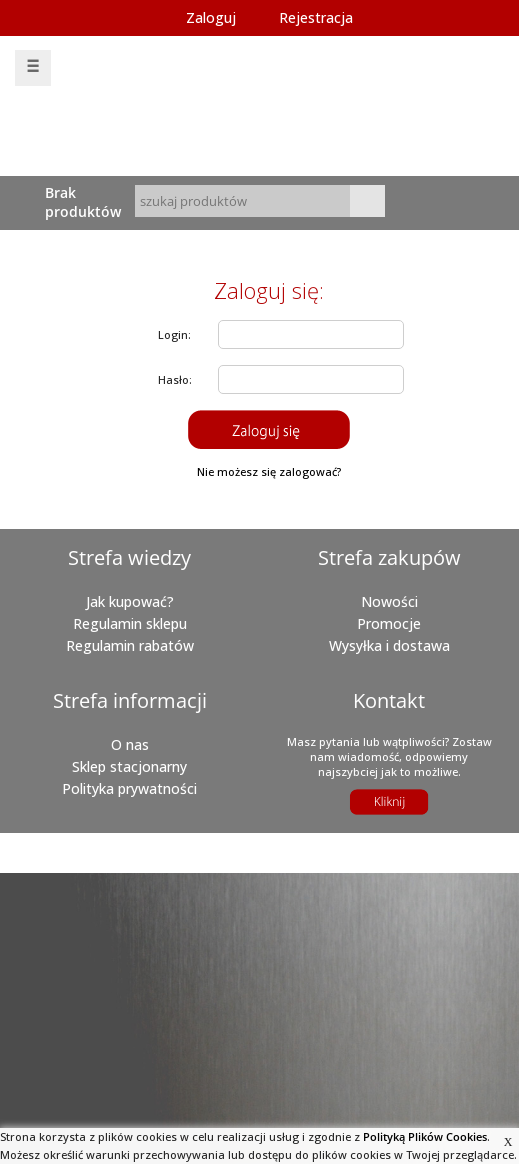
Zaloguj (211, 17)
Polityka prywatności (129, 788)
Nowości (389, 601)
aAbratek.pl (214, 862)
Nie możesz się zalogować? (269, 471)
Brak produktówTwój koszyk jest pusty (86, 201)
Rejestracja (316, 17)
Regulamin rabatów (130, 645)
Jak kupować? (130, 601)
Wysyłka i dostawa (389, 645)
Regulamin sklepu (130, 623)
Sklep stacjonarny (129, 766)
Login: (174, 334)
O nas (130, 744)
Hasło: (175, 379)
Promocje (389, 623)
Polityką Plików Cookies (425, 1136)
